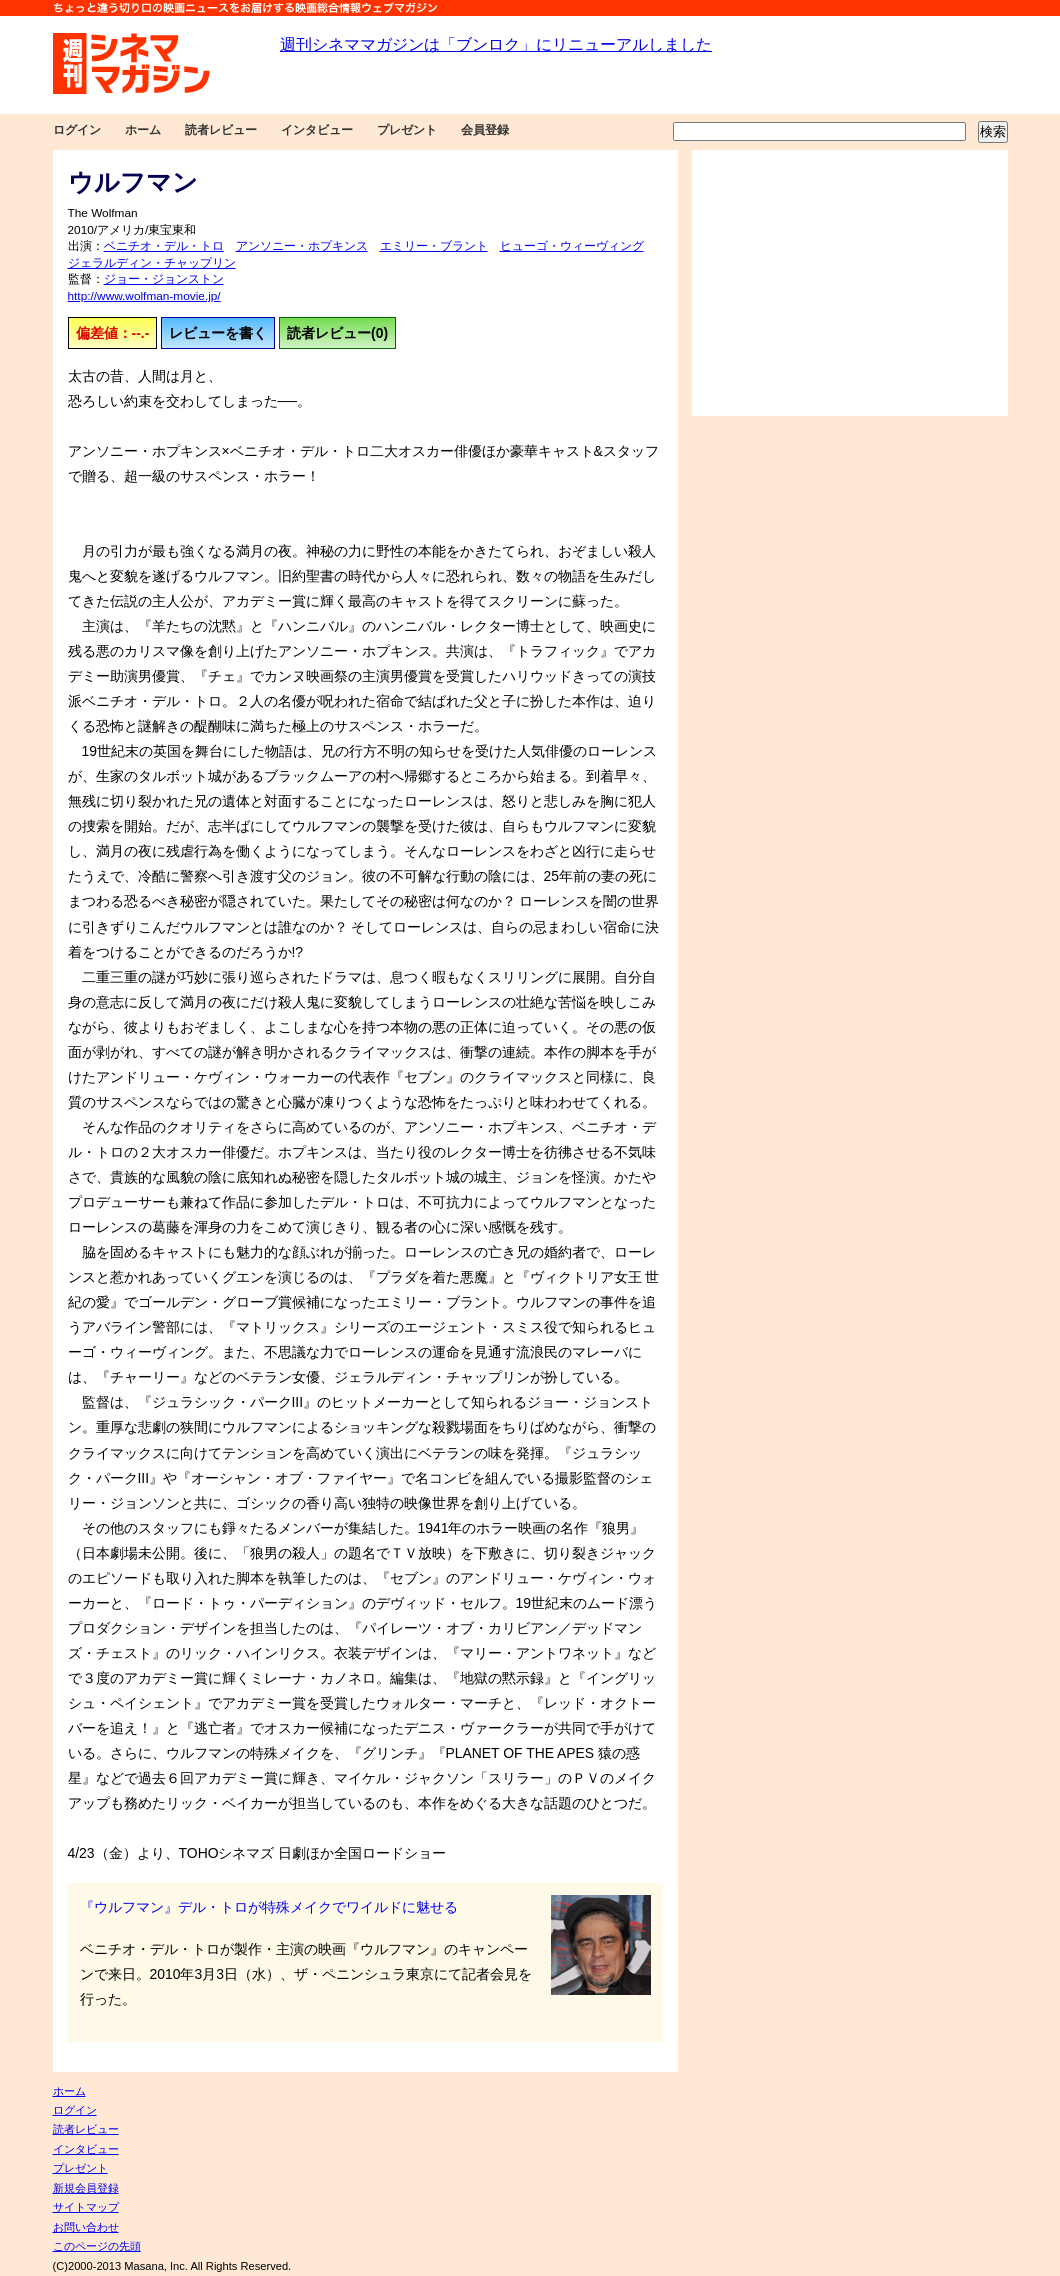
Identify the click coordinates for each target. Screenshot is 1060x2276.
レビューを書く (218, 333)
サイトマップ (86, 2207)
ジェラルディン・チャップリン (152, 263)
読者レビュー (221, 130)
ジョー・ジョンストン (164, 279)
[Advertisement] (850, 283)
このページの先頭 (97, 2246)
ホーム (143, 130)
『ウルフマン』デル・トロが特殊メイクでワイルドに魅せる (269, 1907)
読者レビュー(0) (337, 333)
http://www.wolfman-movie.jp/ (144, 296)
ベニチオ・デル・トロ (164, 246)
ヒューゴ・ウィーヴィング (572, 246)
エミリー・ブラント (434, 246)
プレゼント (407, 130)
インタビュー (317, 130)
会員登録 (485, 130)
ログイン (77, 130)
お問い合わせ (86, 2227)
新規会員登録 (86, 2188)
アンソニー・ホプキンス (302, 246)
